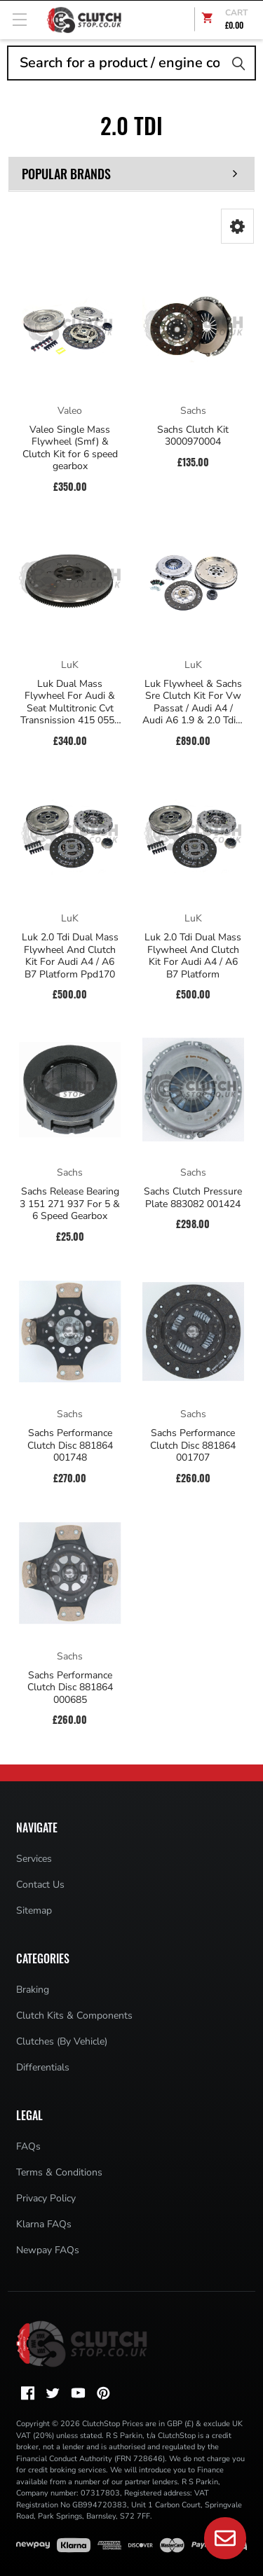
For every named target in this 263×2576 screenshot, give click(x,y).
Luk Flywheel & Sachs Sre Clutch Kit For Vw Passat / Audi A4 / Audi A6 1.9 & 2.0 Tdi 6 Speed (193, 702)
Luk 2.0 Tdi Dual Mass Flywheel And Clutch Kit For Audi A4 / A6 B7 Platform (192, 955)
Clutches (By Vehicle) (61, 2041)
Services (34, 1858)
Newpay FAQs (47, 2250)
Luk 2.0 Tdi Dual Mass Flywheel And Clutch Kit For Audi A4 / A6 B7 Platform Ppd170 (70, 955)
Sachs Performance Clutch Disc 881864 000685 (70, 1687)
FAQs (28, 2146)
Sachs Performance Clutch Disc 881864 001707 (193, 1445)
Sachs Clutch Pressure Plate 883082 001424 (193, 1197)
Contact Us (40, 1884)
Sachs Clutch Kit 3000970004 (193, 436)
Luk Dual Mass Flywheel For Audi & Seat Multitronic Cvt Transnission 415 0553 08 (70, 702)
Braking (32, 1989)
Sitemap (34, 1910)
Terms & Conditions (59, 2172)
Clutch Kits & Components (74, 2015)
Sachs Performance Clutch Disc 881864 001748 (70, 1445)
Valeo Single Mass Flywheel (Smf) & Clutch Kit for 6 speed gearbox (70, 448)
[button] (237, 226)
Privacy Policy (46, 2198)
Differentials (42, 2067)
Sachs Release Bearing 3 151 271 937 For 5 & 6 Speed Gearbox (70, 1204)
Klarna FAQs (44, 2224)
